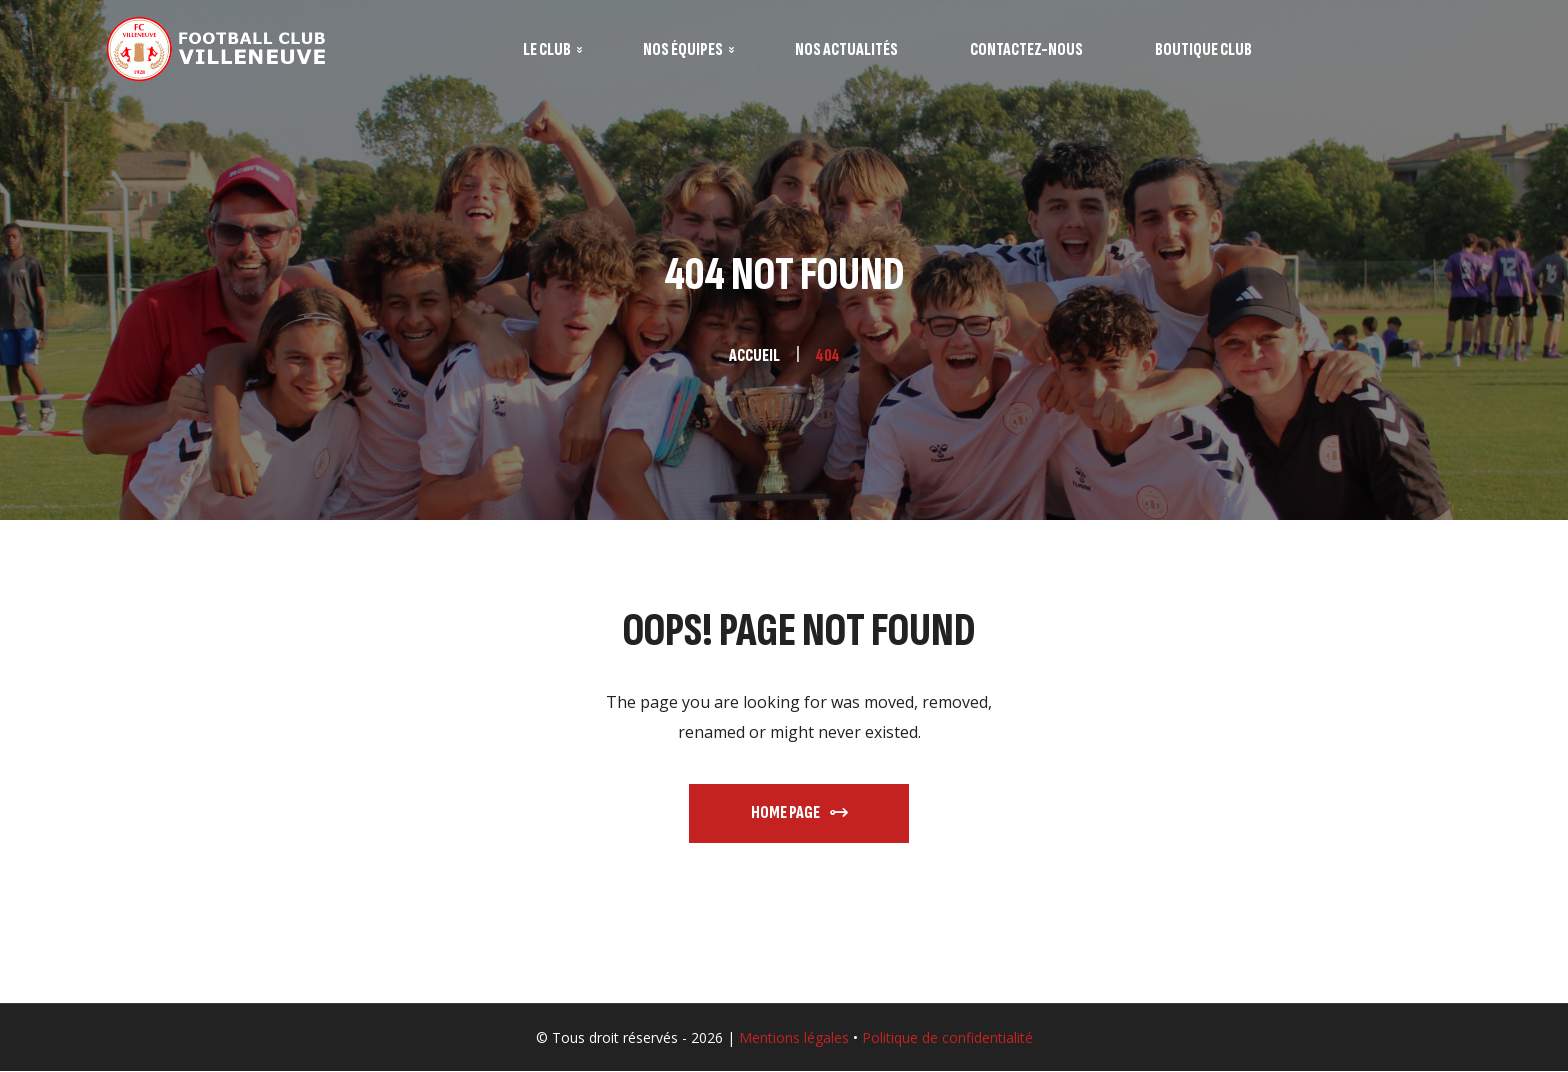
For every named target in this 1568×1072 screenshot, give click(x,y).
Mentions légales (794, 1037)
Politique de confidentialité (947, 1037)
